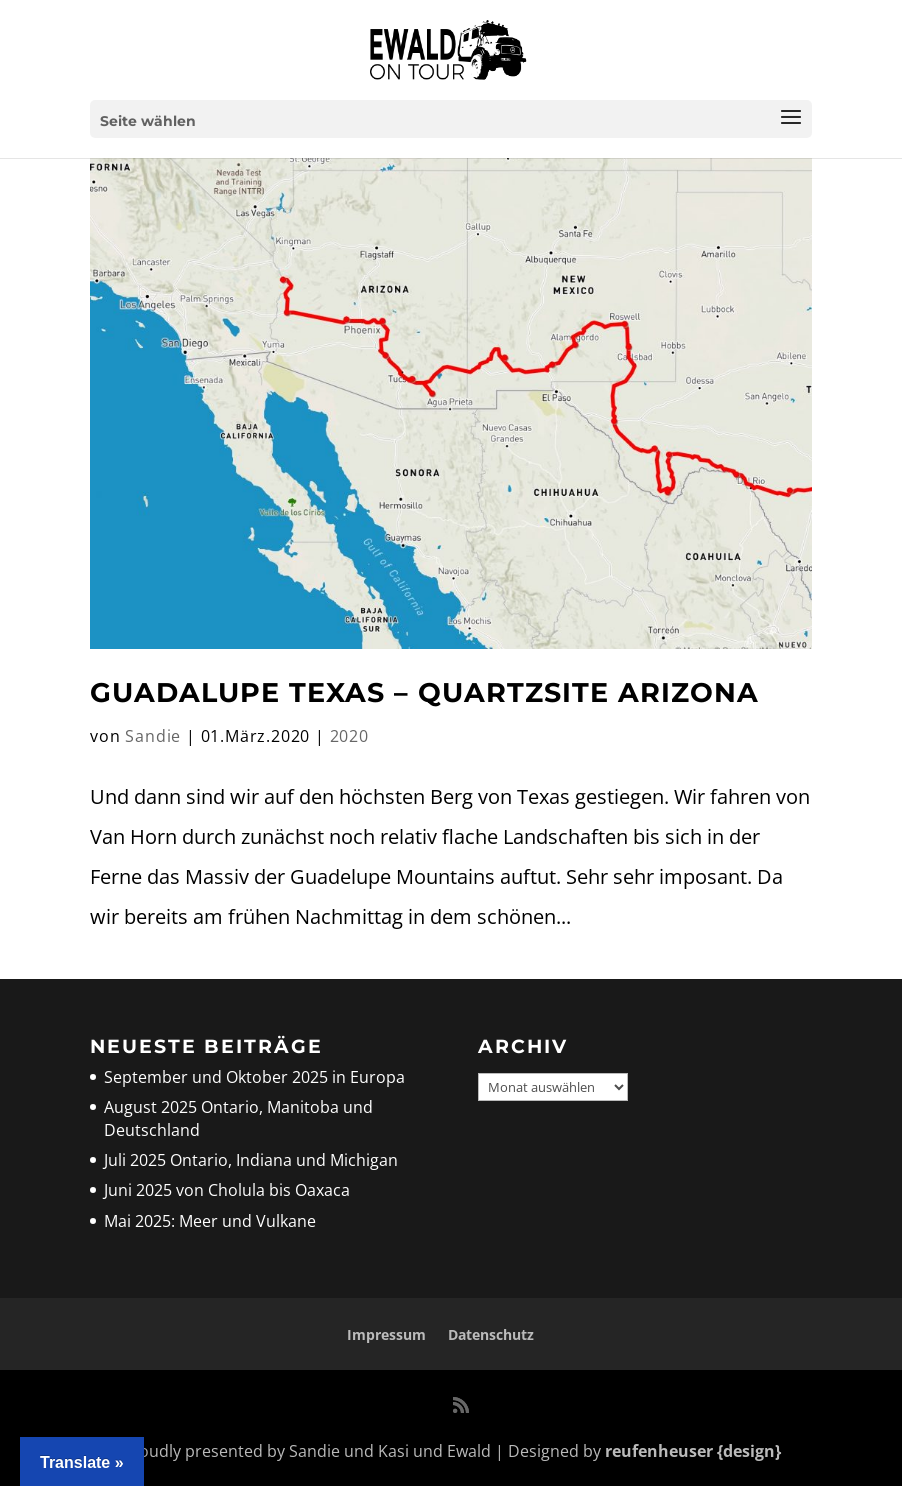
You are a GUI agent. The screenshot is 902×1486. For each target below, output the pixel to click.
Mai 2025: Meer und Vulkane (210, 1221)
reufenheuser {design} (693, 1451)
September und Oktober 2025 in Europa (254, 1077)
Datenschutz (491, 1334)
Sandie (153, 736)
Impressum (386, 1334)
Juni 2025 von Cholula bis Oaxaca (227, 1190)
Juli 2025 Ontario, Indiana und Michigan (251, 1160)
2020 (349, 736)
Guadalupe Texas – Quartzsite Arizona (424, 692)
